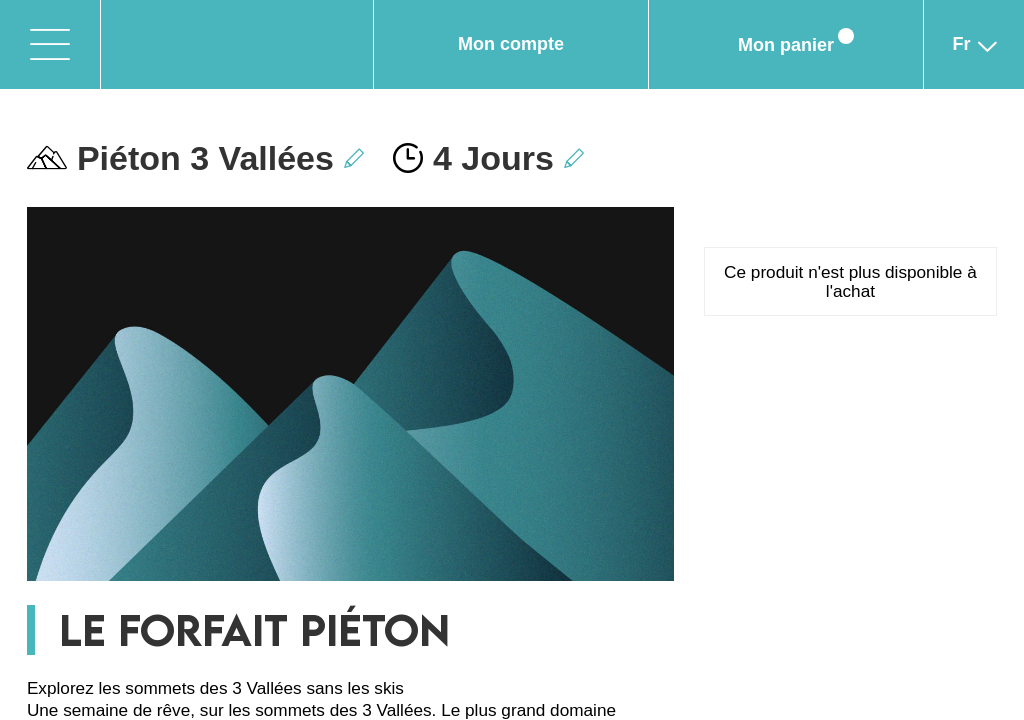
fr (974, 54)
